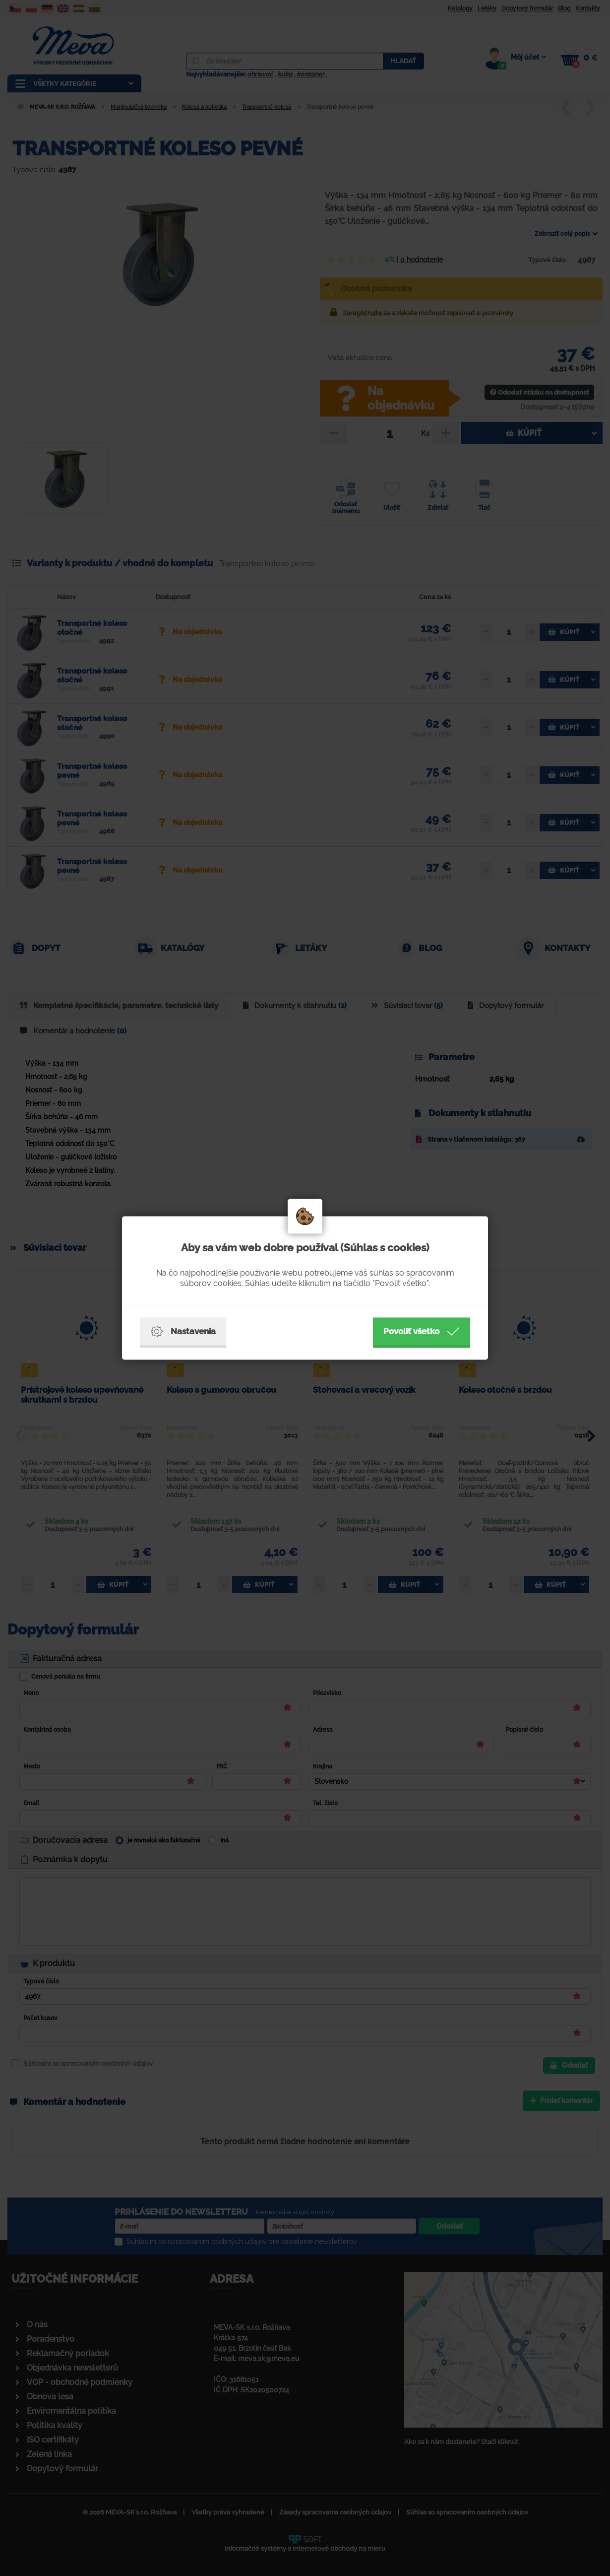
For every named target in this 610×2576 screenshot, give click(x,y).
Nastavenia (183, 1331)
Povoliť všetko (421, 1331)
